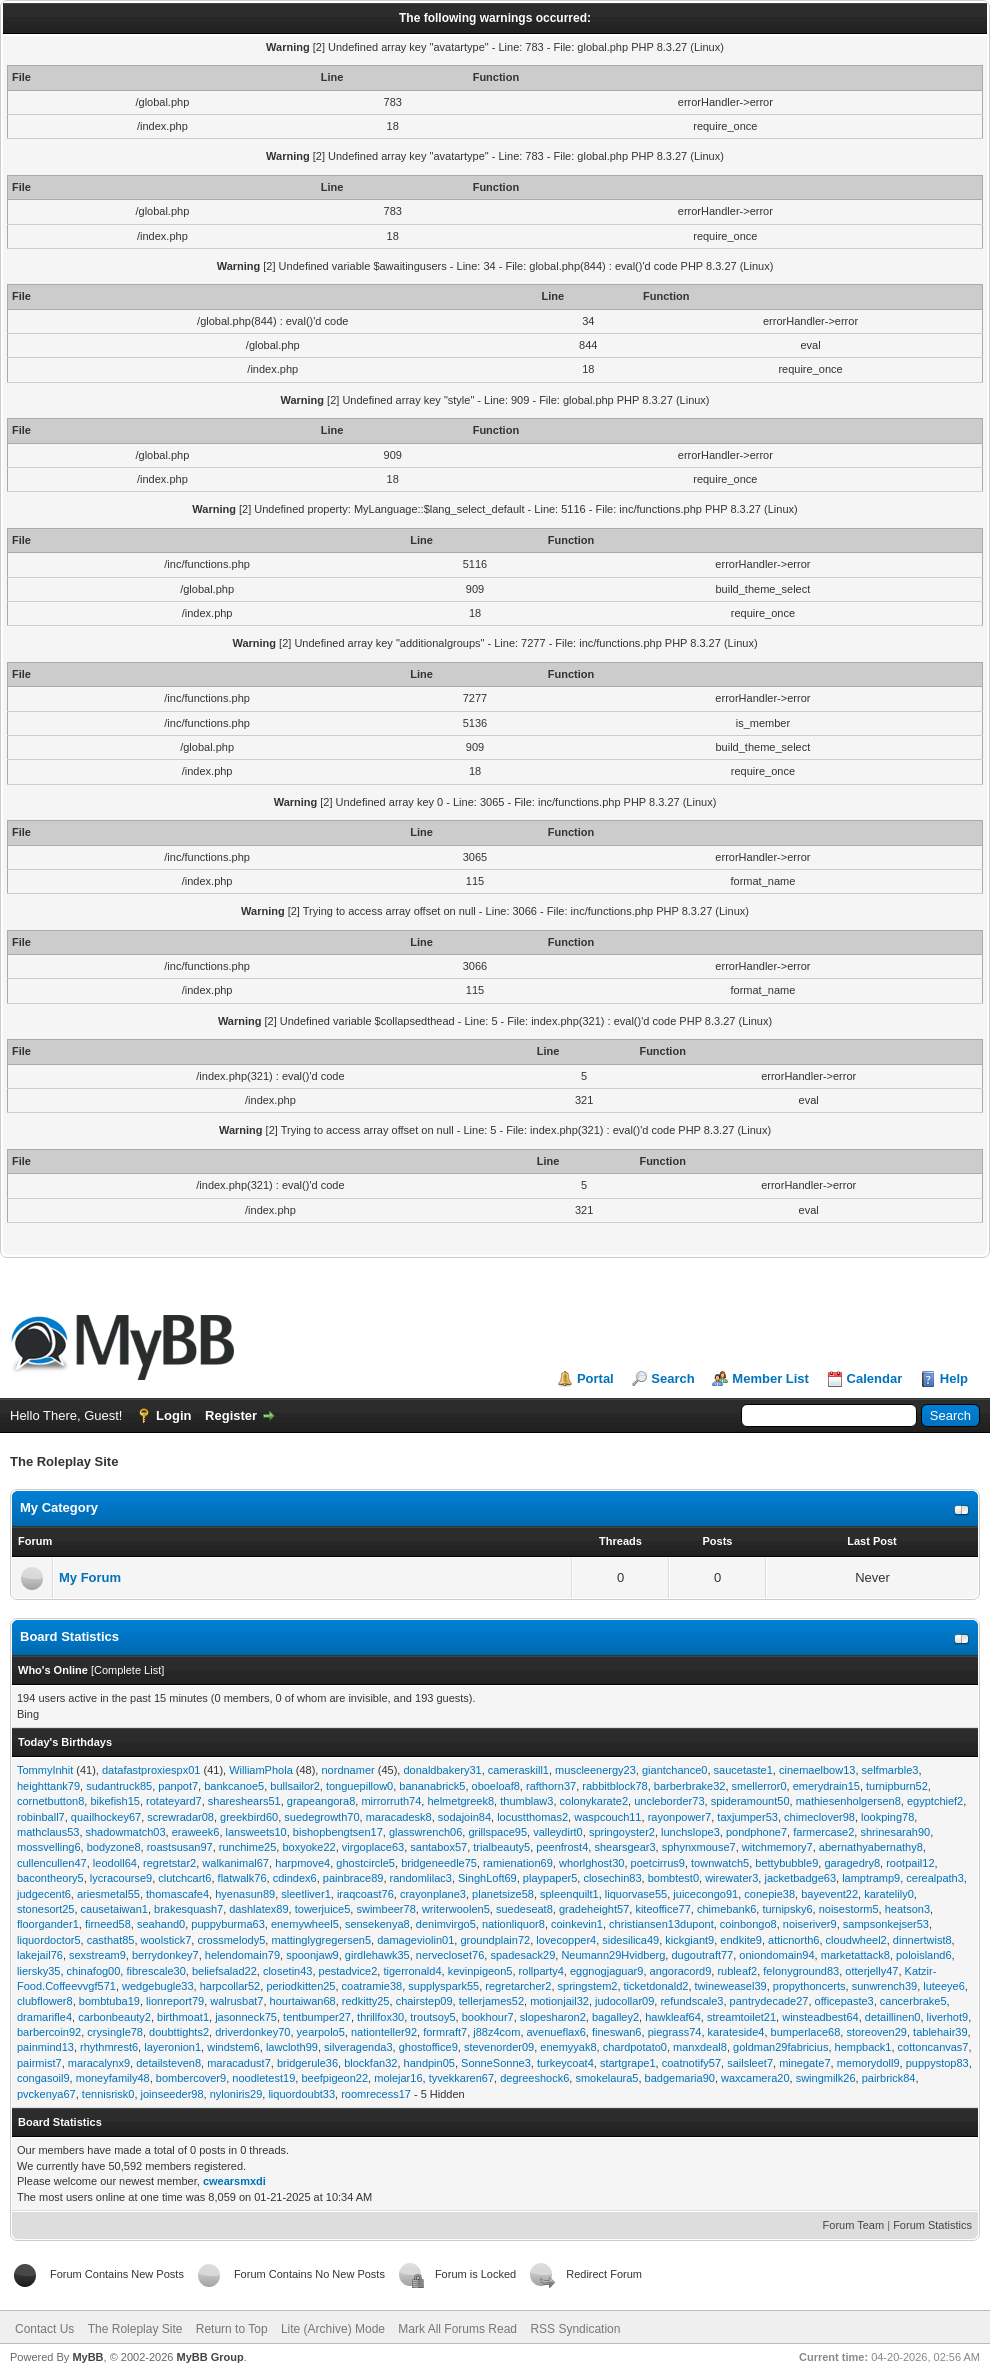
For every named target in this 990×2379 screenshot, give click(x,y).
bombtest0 (673, 1878)
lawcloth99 (292, 2047)
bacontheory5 (50, 1878)
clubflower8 (45, 2001)
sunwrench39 (884, 1986)
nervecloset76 (450, 1955)
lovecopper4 (566, 1940)
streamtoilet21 (741, 2017)
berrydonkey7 (165, 1955)
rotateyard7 (174, 1801)
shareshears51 (244, 1801)
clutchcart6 (184, 1878)
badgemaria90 (680, 2078)
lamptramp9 (871, 1878)
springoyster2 (622, 1832)
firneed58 (108, 1924)
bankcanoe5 (234, 1786)
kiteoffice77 (662, 1909)
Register (231, 1415)
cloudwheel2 (856, 1940)
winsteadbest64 (820, 2017)
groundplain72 (495, 1940)
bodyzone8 (114, 1847)
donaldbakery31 (442, 1770)
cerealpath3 (935, 1878)
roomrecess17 (376, 2094)
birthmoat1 (183, 2017)
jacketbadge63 (800, 1878)
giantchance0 (674, 1770)
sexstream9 (97, 1955)
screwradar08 (180, 1817)
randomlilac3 (421, 1878)
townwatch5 (720, 1863)
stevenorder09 (499, 2047)
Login (173, 1415)
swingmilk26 (826, 2078)
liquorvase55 (636, 1894)
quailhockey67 (106, 1817)
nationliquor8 (513, 1924)
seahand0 (161, 1924)
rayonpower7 (680, 1817)
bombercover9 (191, 2078)
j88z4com (496, 2032)
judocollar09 (624, 2001)
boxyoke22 (308, 1847)
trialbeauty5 (501, 1847)
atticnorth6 (793, 1940)
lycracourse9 (121, 1878)
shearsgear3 (624, 1847)
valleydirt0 (558, 1832)
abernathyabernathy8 (871, 1847)
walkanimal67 (235, 1863)
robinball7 (41, 1817)
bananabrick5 (432, 1786)
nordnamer (347, 1770)
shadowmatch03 (126, 1832)
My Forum (90, 1577)
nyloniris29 (236, 2094)
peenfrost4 (562, 1847)
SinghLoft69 (487, 1878)
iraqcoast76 (365, 1894)
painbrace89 (353, 1878)
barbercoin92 (49, 2032)
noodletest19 (263, 2078)
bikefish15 (115, 1801)
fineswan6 (617, 2032)
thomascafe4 (177, 1894)
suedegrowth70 (321, 1817)
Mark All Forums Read (457, 2329)
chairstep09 (424, 2001)
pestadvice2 (348, 1971)
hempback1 (863, 2047)
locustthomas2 (532, 1817)
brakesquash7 (188, 1909)
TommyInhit (45, 1770)
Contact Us (44, 2329)
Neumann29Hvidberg (613, 1955)
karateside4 (736, 2032)
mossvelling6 (49, 1847)
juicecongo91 (705, 1894)
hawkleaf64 (673, 2017)
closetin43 (288, 1971)
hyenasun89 (245, 1894)
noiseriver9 (810, 1924)
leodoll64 (115, 1863)
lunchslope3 (690, 1832)
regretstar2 (169, 1863)
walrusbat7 (236, 2001)
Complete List (127, 1670)
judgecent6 (44, 1894)
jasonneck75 (246, 2017)
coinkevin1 (577, 1924)
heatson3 (907, 1909)
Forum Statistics (932, 2225)
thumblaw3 (526, 1801)
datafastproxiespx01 (151, 1770)
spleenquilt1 (569, 1894)
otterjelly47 (871, 1971)
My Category (59, 1507)
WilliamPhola (261, 1770)
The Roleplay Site (135, 2329)
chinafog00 (94, 1971)
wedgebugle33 (158, 1986)
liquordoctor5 (49, 1940)
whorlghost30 (591, 1863)
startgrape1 (628, 2063)
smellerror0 (759, 1786)
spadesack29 (522, 1955)
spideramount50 (750, 1801)
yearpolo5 (321, 2032)
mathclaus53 (48, 1832)
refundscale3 (691, 2001)
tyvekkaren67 (461, 2078)
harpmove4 (302, 1863)
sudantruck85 (119, 1786)
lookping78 (887, 1817)
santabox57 (438, 1847)
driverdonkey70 (252, 2032)
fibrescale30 (155, 1971)
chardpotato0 (635, 2047)
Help (954, 1378)
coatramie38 (372, 1986)
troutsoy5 (432, 2017)
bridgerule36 (307, 2063)
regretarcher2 (518, 1986)
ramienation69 (518, 1863)
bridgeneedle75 (439, 1863)
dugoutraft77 (702, 1955)
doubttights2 (179, 2032)
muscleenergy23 (595, 1770)
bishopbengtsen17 (338, 1832)
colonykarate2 (594, 1801)
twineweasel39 (731, 1986)
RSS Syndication (575, 2329)
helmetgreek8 (460, 1801)
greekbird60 (249, 1817)
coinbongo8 (748, 1924)
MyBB (87, 2357)
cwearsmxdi (234, 2181)
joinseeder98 (172, 2094)
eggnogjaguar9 (606, 1971)
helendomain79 (242, 1955)
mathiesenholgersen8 (848, 1801)
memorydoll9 (868, 2063)
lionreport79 (175, 2001)
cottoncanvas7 (933, 2047)
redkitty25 (366, 2001)
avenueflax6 (556, 2032)
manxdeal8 (700, 2047)
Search (672, 1378)
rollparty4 (541, 1971)
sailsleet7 (750, 2063)
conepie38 (769, 1894)
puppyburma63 (227, 1924)
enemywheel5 (305, 1924)
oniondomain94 (776, 1955)
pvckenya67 (46, 2094)
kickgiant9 (689, 1940)
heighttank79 (48, 1786)
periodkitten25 (300, 1986)
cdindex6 (295, 1878)
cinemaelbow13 (817, 1770)
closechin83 (612, 1878)
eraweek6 (196, 1832)
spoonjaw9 (312, 1955)
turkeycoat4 (565, 2063)
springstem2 (588, 1986)
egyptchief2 (935, 1801)
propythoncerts (809, 1986)
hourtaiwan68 (303, 2001)
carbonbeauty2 (114, 2017)
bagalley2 (615, 2017)
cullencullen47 (52, 1863)
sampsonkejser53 (886, 1924)
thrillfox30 (380, 2017)
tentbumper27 (317, 2017)
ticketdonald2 (656, 1986)
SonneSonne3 (496, 2063)
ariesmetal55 (108, 1894)
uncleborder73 (669, 1801)
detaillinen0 (893, 2017)
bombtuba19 (109, 2001)
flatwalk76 (242, 1878)
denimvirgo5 (446, 1924)
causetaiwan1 (114, 1909)
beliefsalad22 (224, 1971)
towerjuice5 (323, 1909)
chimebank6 (726, 1909)
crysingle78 (115, 2032)
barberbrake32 (690, 1786)
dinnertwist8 (922, 1940)
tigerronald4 (412, 1971)
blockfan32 (370, 2063)
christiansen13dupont (661, 1924)
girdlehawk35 (377, 1955)
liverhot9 (948, 2017)
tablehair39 (940, 2032)
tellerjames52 (491, 2001)
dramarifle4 (44, 2017)
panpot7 (178, 1786)
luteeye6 (944, 1986)
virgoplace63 (373, 1847)
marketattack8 (855, 1955)
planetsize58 (503, 1894)
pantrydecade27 (769, 2001)
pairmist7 (39, 2063)
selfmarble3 (890, 1770)
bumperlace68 (806, 2032)
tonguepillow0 (359, 1786)
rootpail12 (910, 1863)
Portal (595, 1378)
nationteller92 (384, 2032)
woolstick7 (166, 1940)
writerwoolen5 (456, 1909)
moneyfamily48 (113, 2078)
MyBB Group (209, 2357)
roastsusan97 (180, 1847)
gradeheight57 (594, 1909)
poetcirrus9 (658, 1863)
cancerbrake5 (913, 2001)
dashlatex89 (258, 1909)
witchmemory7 (777, 1847)
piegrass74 (675, 2032)
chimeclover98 (819, 1817)
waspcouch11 (607, 1817)
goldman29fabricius (780, 2047)
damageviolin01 (415, 1940)
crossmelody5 (231, 1940)
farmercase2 (823, 1832)
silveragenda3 (358, 2047)
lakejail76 (40, 1955)
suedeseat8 (524, 1909)
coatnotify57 (691, 2063)
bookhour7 (488, 2017)
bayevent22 (829, 1894)
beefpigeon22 (334, 2078)
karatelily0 (889, 1894)
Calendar (875, 1378)
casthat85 (111, 1940)
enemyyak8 (568, 2047)
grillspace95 (497, 1832)
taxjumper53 (747, 1817)
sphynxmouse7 (699, 1847)
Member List (770, 1378)
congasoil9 (43, 2078)
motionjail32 (559, 2001)
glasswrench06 (425, 1832)
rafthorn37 (551, 1786)
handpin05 (429, 2063)
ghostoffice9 (428, 2047)
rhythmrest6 (109, 2047)
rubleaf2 (737, 1971)
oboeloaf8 (496, 1786)
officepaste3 (844, 2001)
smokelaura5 (606, 2078)
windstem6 (233, 2047)
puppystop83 (937, 2063)
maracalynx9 (99, 2063)
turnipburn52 (897, 1786)
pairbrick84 (889, 2078)
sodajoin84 (464, 1817)
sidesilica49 (630, 1940)
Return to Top (232, 2329)
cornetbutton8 (50, 1801)
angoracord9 (681, 1971)
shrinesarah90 (895, 1832)
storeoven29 (876, 2032)
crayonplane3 (433, 1894)
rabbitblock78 (614, 1786)
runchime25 (247, 1847)
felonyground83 (801, 1971)
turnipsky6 (787, 1909)
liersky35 (38, 1971)
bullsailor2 (295, 1786)
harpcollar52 (230, 1986)
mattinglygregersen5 (321, 1940)
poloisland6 (924, 1955)
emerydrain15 (826, 1786)
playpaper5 (550, 1878)
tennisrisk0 (108, 2094)
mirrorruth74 (391, 1801)
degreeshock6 (534, 2078)
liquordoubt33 (301, 2094)
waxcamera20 (755, 2078)
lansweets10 (256, 1832)
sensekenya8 (377, 1924)
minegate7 (804, 2063)
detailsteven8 (168, 2063)
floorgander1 (48, 1924)
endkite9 (741, 1940)
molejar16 (398, 2078)
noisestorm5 (849, 1909)
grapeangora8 (321, 1801)
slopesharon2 (553, 2017)
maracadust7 (239, 2063)
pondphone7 (756, 1832)
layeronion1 (172, 2047)
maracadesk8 (399, 1817)
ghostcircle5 (365, 1863)
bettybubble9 (786, 1863)
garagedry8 (852, 1863)
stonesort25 (45, 1909)
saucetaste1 (743, 1770)
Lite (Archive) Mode (333, 2329)
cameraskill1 (518, 1770)
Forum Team (854, 2225)
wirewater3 (731, 1878)
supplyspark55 (443, 1986)
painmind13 (45, 2047)
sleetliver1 (306, 1894)
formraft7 (445, 2032)
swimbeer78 (385, 1909)
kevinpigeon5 (480, 1971)
